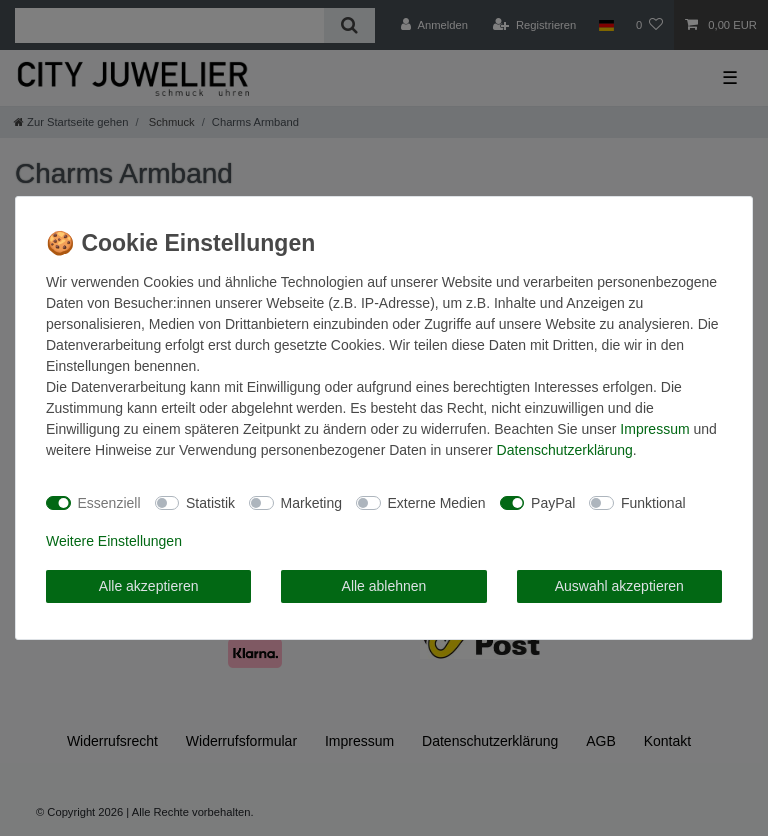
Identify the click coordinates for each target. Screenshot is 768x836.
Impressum (654, 429)
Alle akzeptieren (149, 586)
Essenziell (109, 503)
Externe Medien (437, 503)
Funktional (653, 503)
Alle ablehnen (384, 586)
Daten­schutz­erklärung (565, 450)
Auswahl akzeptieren (619, 586)
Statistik (210, 503)
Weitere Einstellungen (114, 541)
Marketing (311, 503)
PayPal (553, 503)
